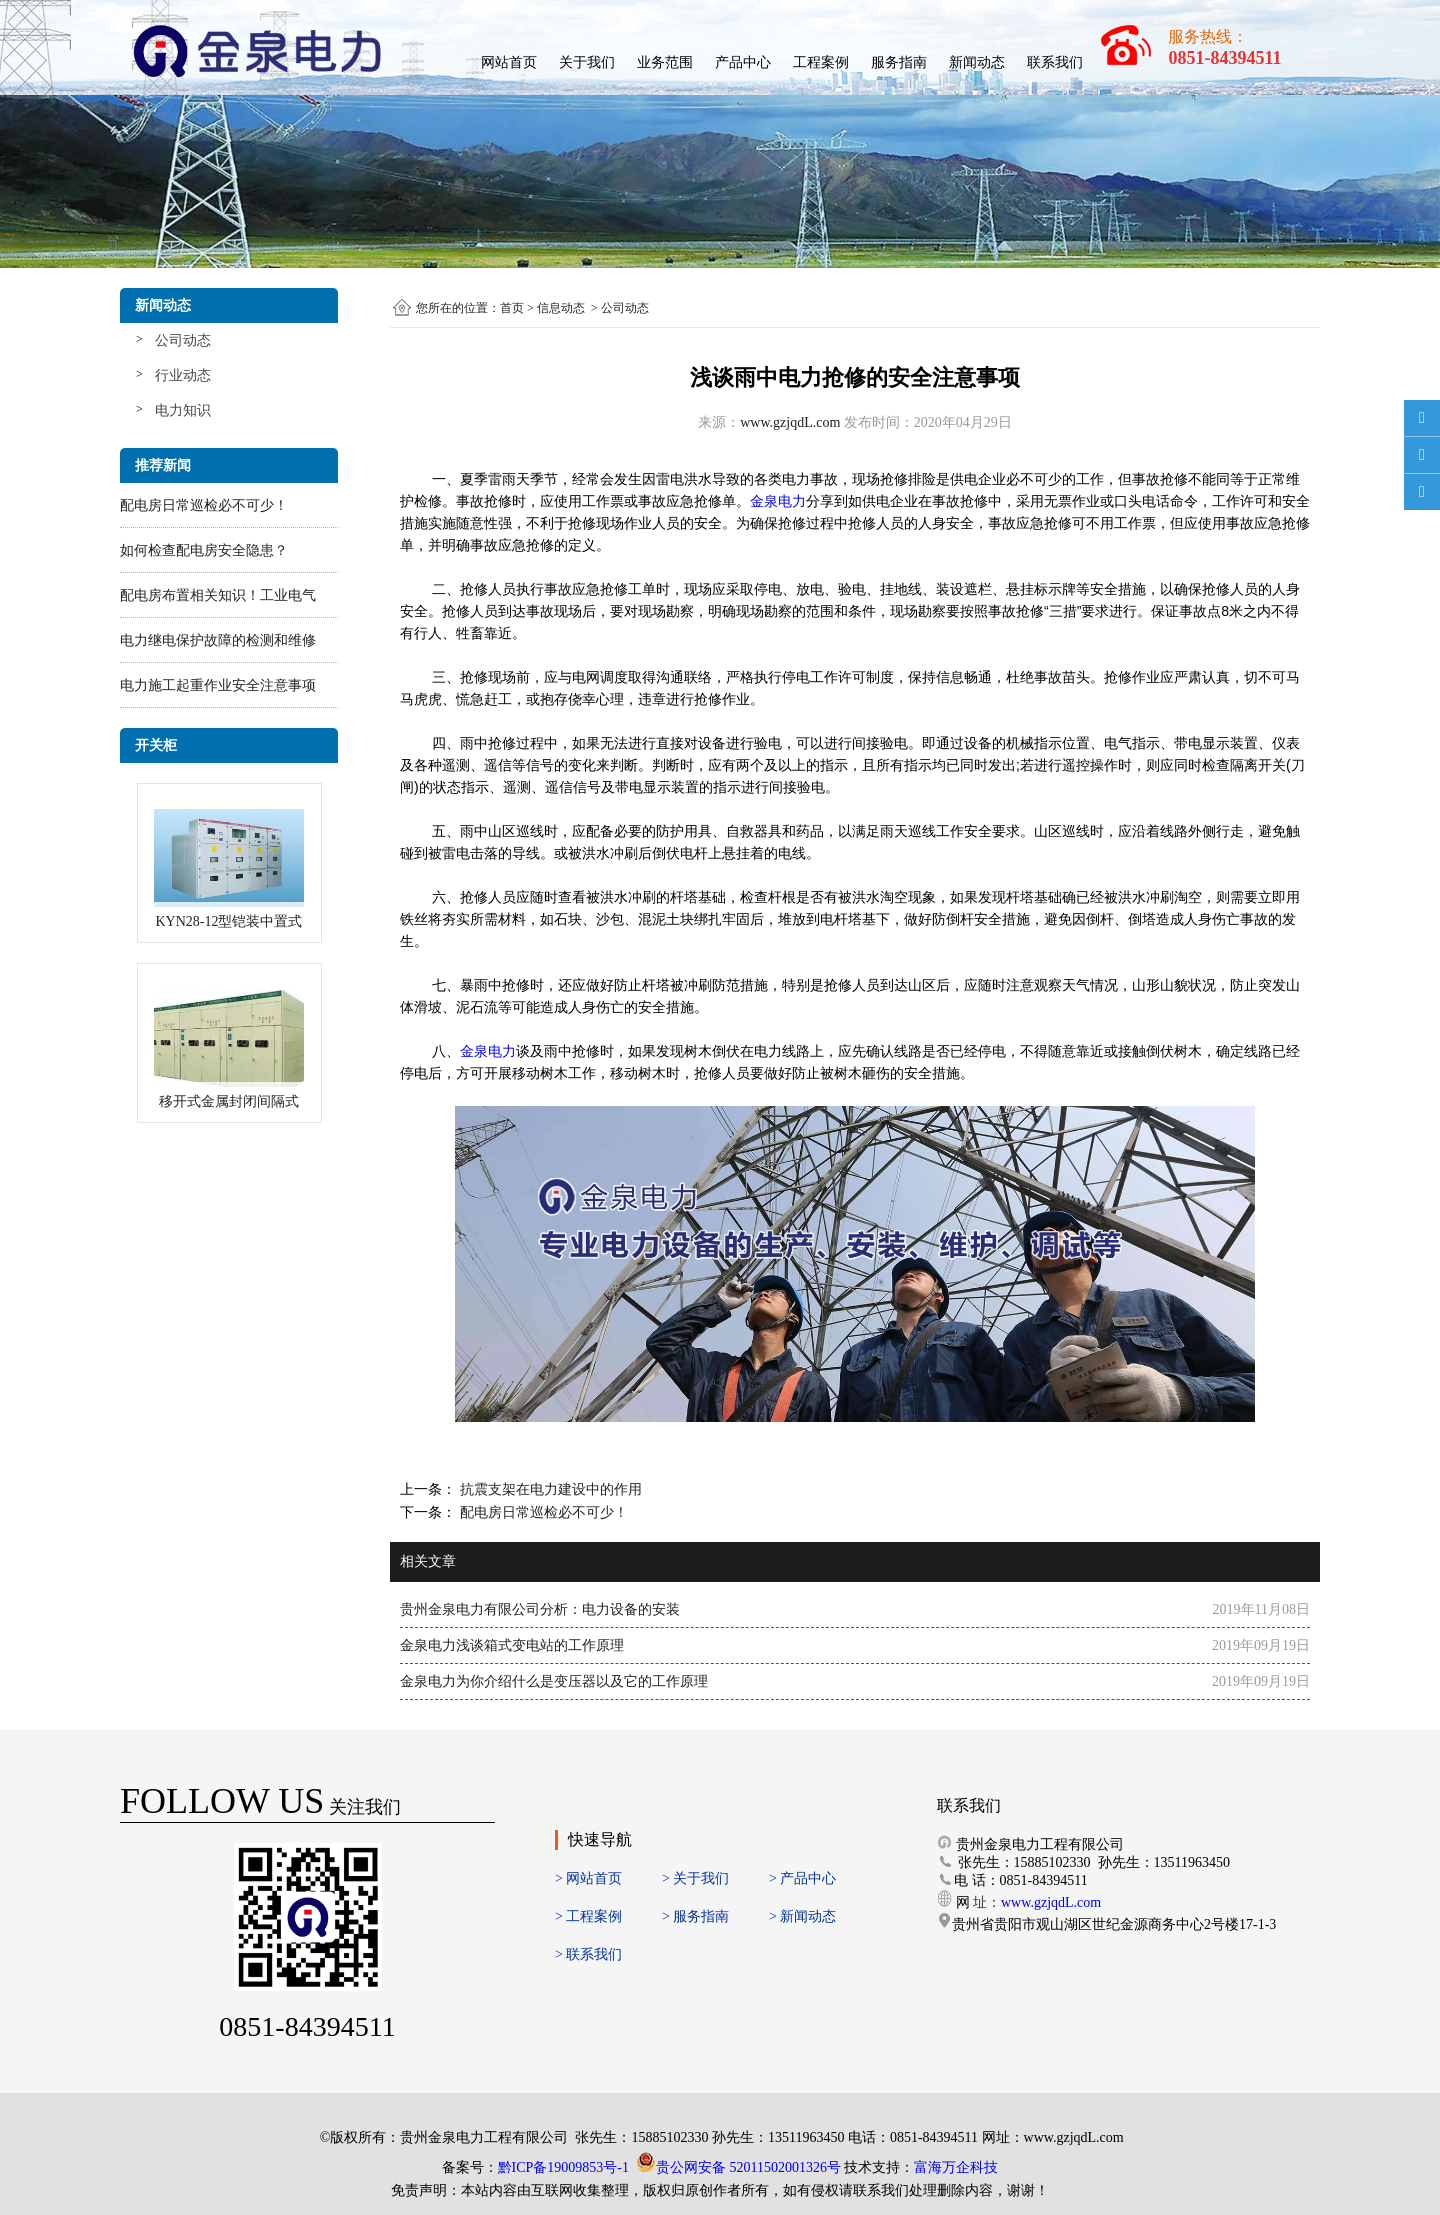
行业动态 (183, 375)
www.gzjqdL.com (790, 422)
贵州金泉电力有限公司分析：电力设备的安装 (540, 1609)
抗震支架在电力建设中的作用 (549, 1489)
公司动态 (183, 340)
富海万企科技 (956, 2167)
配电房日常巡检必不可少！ (204, 505)
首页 (512, 308)
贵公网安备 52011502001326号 (748, 2167)
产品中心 (743, 62)
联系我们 (1055, 62)
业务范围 (665, 62)
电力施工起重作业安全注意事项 (218, 685)
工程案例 (821, 62)
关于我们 (587, 62)
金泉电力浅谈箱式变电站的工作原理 (512, 1645)
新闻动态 (977, 62)
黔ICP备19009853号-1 (563, 2167)
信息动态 (561, 308)
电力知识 (183, 410)
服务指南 (899, 62)
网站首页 (509, 62)
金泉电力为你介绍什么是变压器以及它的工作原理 (554, 1681)
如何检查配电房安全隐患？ (204, 550)
